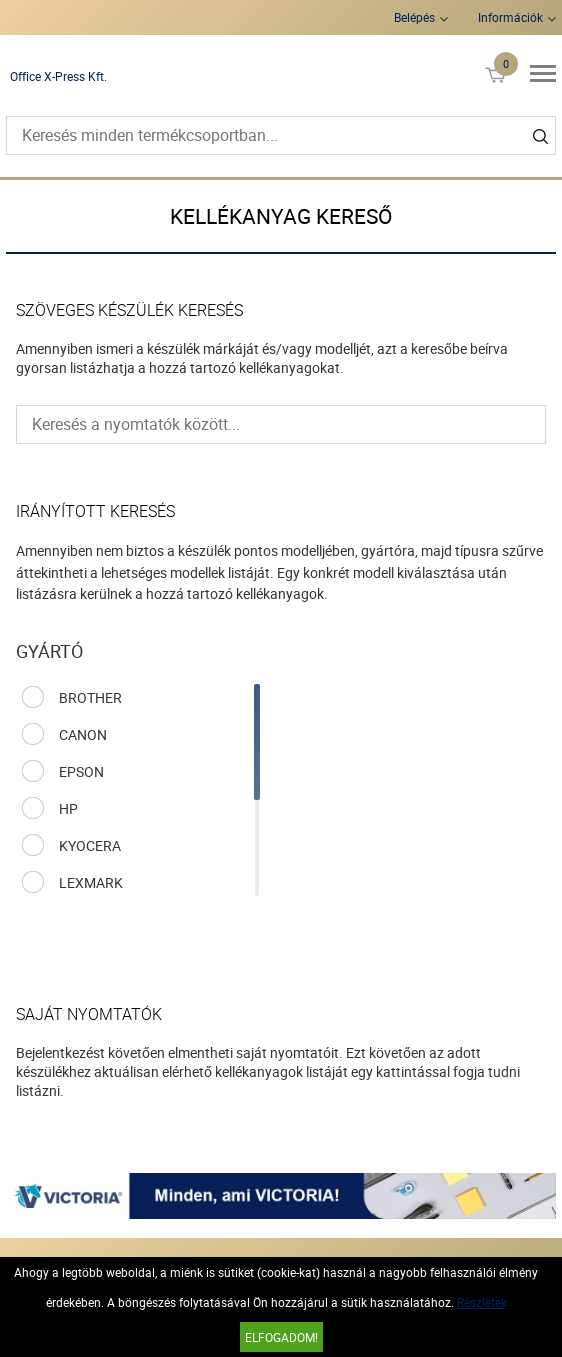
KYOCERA (90, 845)
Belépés (414, 17)
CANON (83, 734)
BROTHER (90, 697)
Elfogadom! (281, 1337)
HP (68, 808)
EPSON (81, 771)
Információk (510, 17)
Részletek (482, 1302)
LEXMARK (91, 882)
